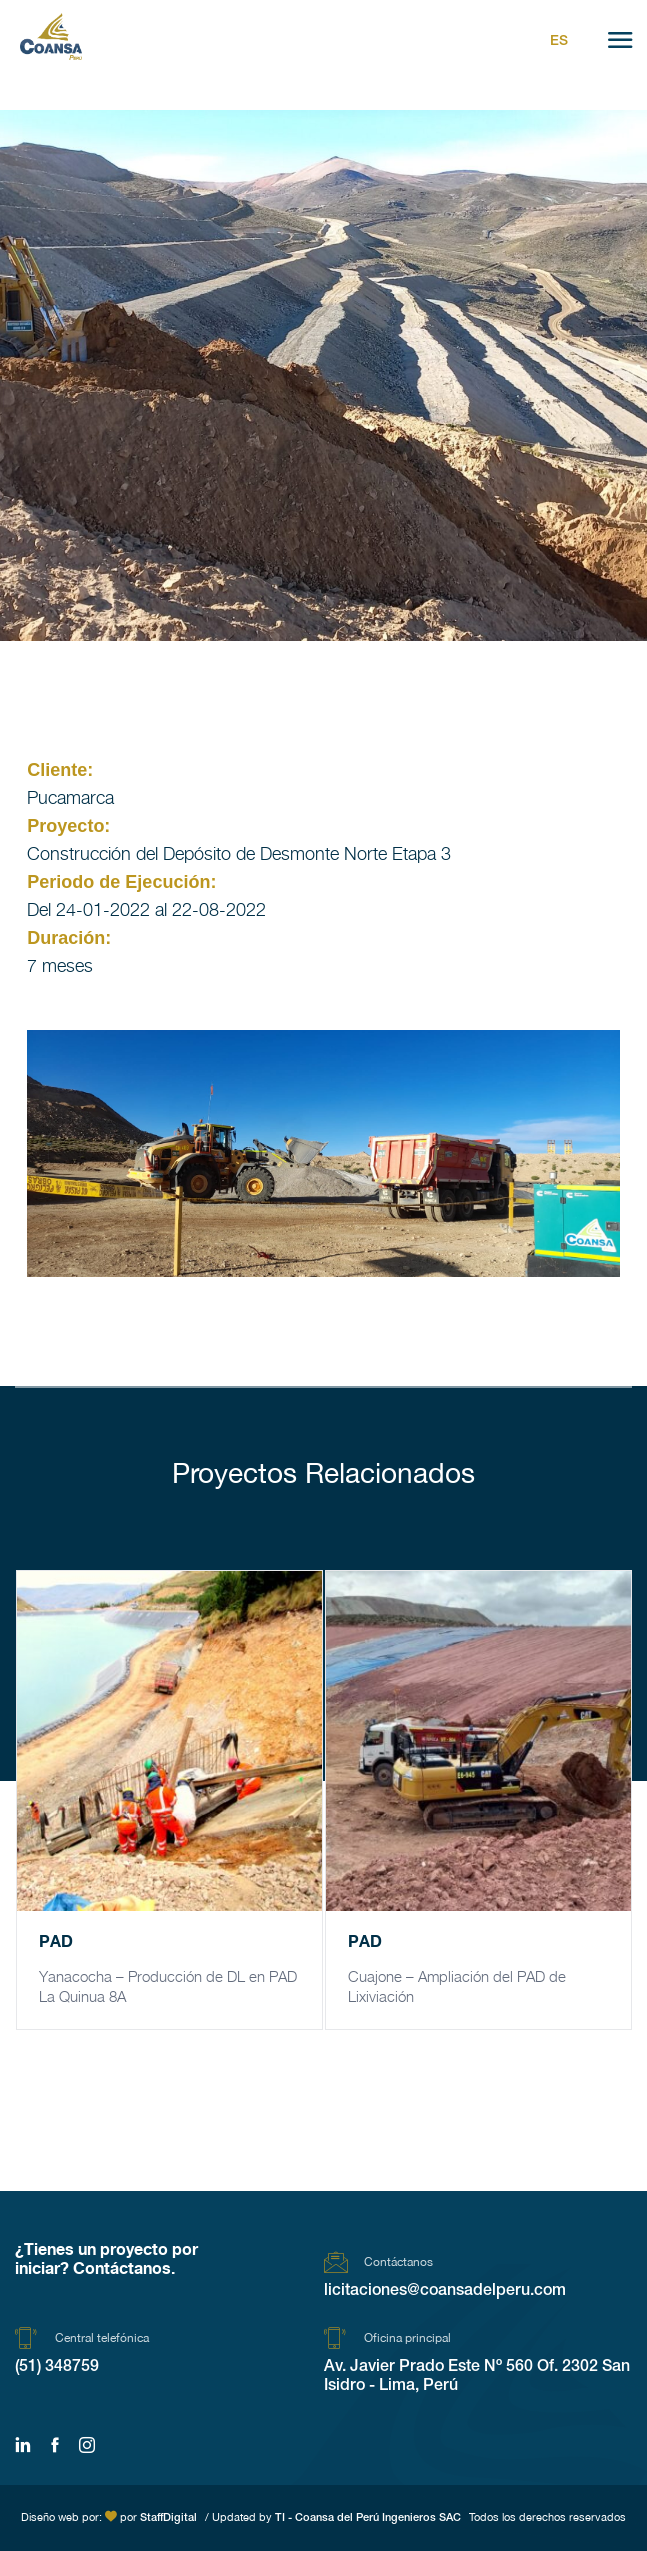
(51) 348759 (57, 2368)
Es (559, 42)
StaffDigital (168, 2518)
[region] (323, 1153)
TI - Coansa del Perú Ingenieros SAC (368, 2518)
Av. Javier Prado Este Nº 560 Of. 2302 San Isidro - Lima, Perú (477, 2377)
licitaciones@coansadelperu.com (445, 2292)
